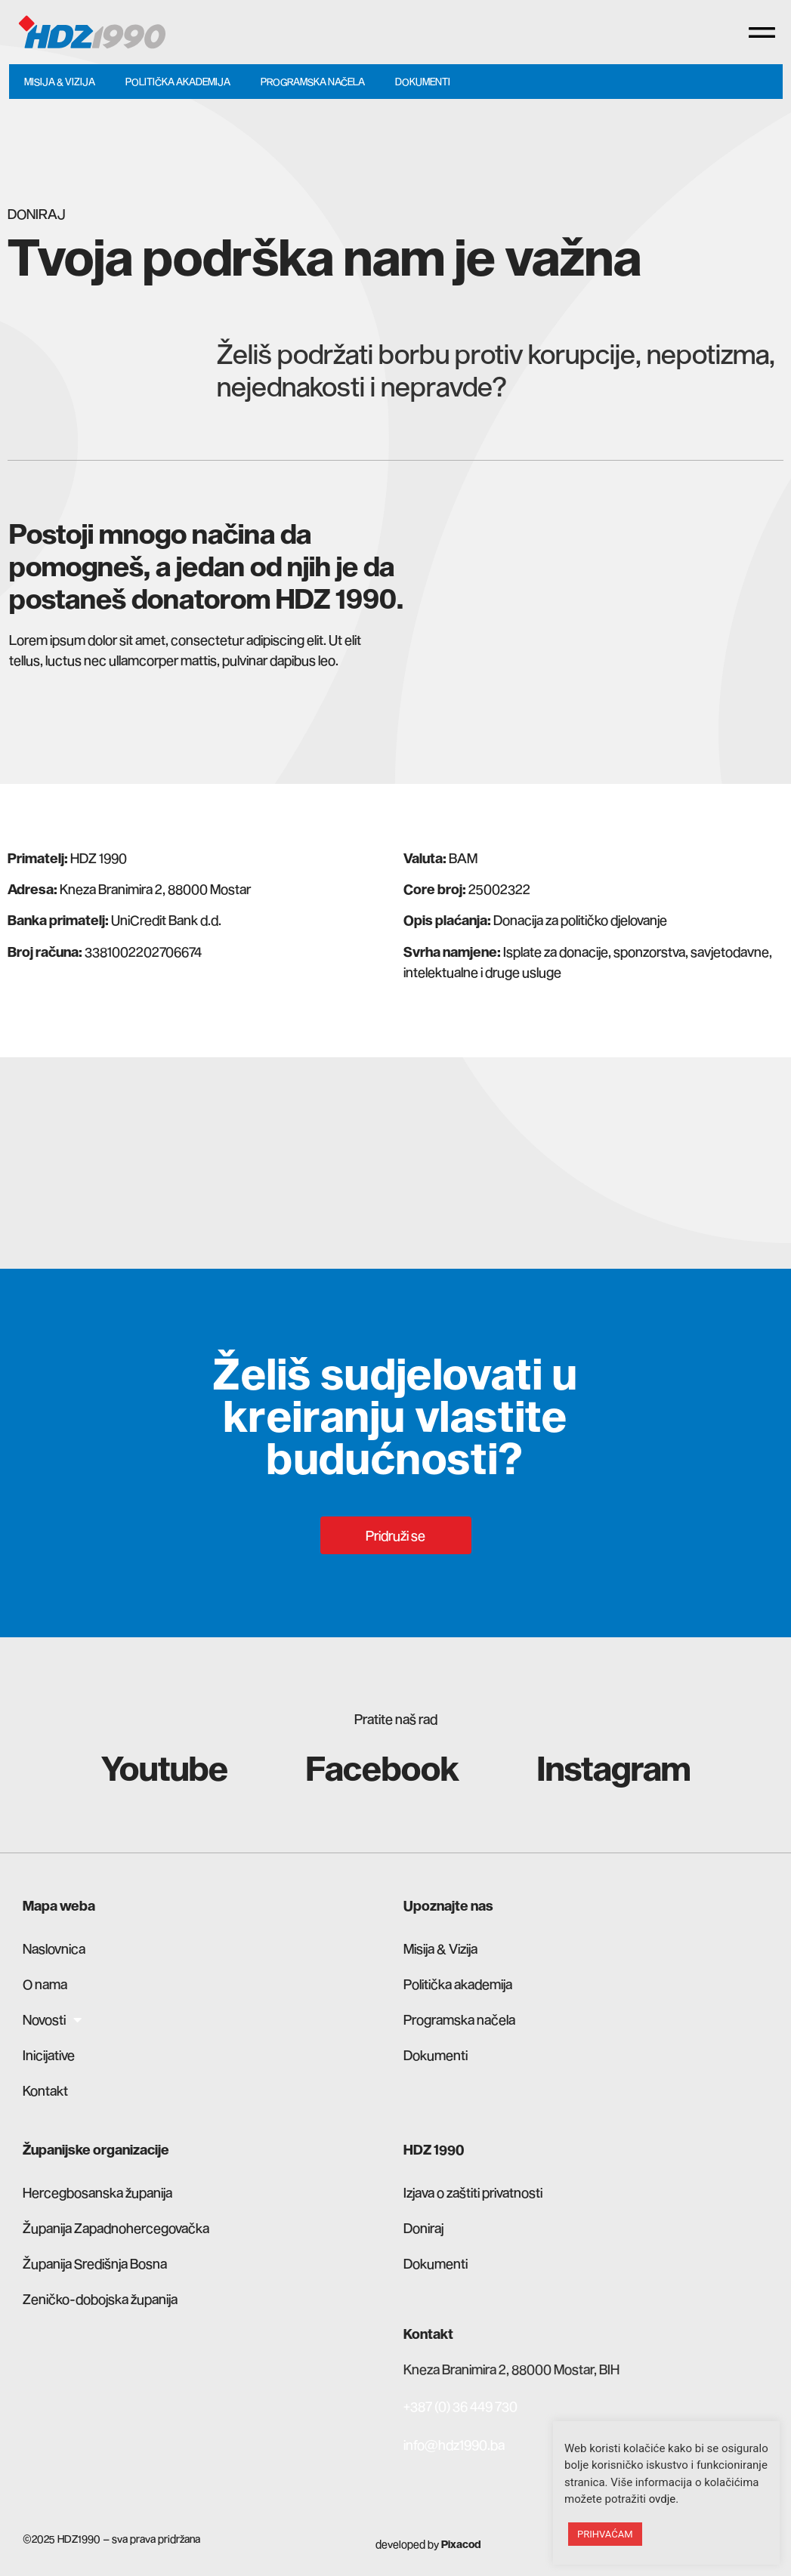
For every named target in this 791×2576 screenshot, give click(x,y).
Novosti (52, 2019)
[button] (762, 32)
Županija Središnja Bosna (95, 2263)
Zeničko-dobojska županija (100, 2299)
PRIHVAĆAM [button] (605, 2534)
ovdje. (664, 2499)
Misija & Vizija (59, 82)
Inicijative (49, 2055)
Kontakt (45, 2090)
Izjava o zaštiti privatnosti (472, 2192)
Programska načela (313, 82)
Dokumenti (422, 82)
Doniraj (423, 2228)
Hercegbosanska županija (97, 2192)
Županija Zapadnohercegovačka (116, 2228)
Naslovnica (54, 1948)
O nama (45, 1984)
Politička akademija (177, 82)
